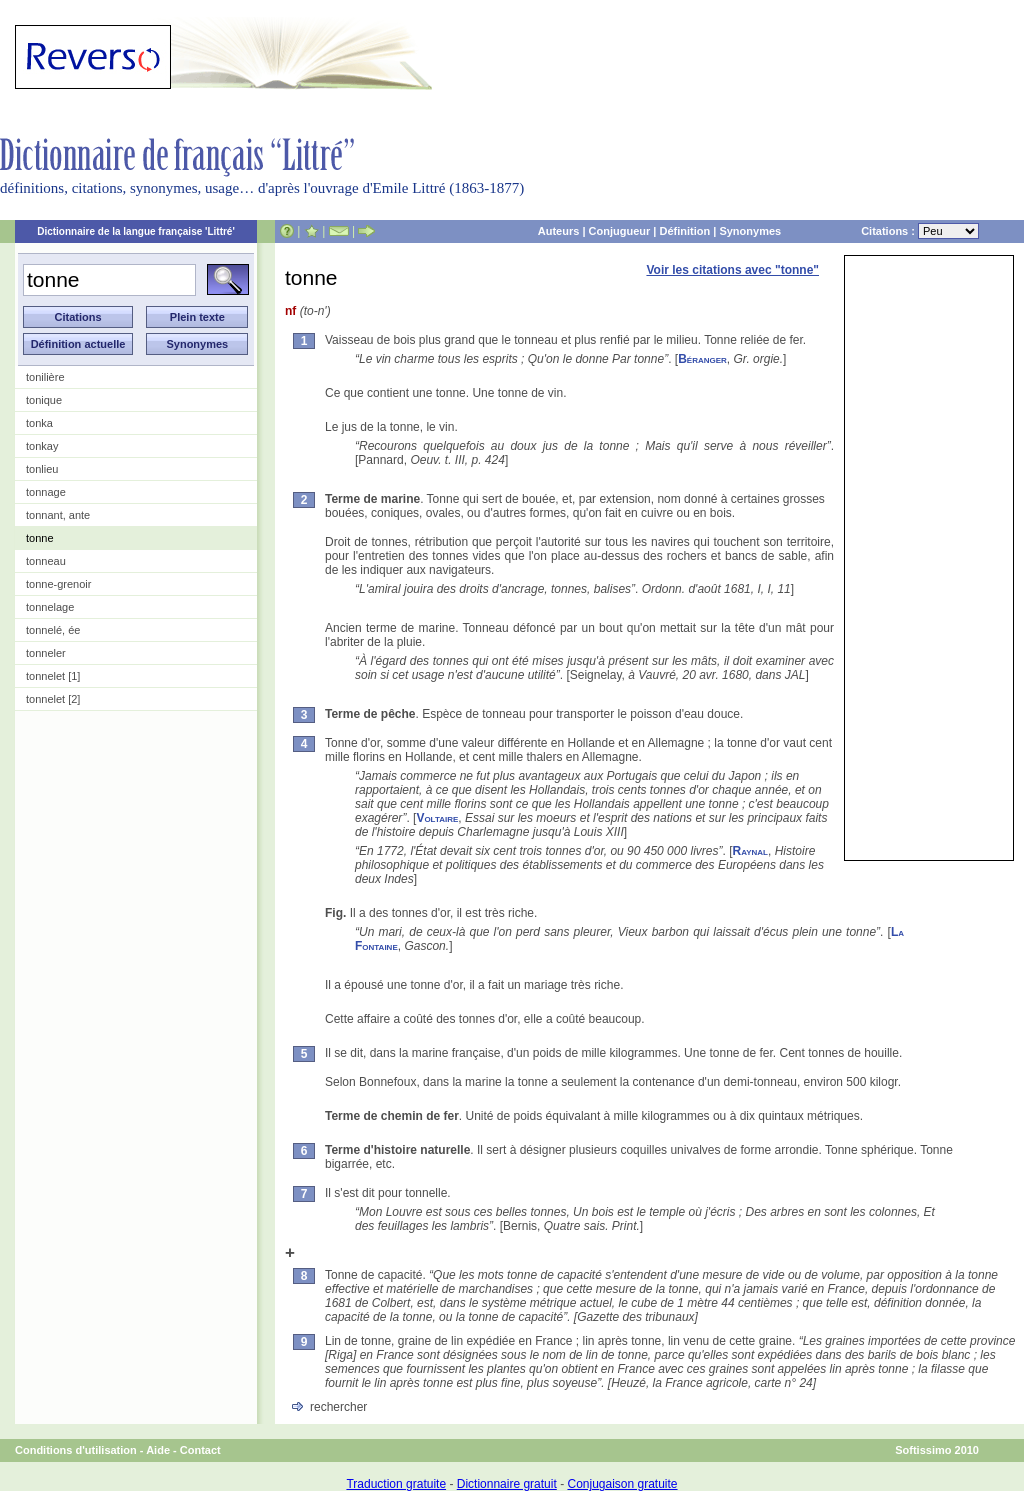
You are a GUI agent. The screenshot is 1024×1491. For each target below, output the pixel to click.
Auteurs (559, 231)
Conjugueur (620, 231)
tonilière (45, 377)
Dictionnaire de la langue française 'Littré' (136, 231)
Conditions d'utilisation (76, 1450)
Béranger (702, 359)
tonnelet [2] (53, 699)
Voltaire (437, 818)
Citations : (920, 231)
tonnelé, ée (53, 630)
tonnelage (50, 607)
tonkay (42, 446)
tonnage (46, 492)
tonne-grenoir (58, 584)
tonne (40, 538)
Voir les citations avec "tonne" (732, 270)
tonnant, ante (58, 515)
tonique (44, 400)
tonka (39, 423)
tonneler (46, 653)
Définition (684, 231)
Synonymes (750, 231)
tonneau (46, 561)
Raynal (750, 851)
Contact (200, 1450)
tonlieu (42, 469)
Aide (158, 1450)
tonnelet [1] (53, 676)
